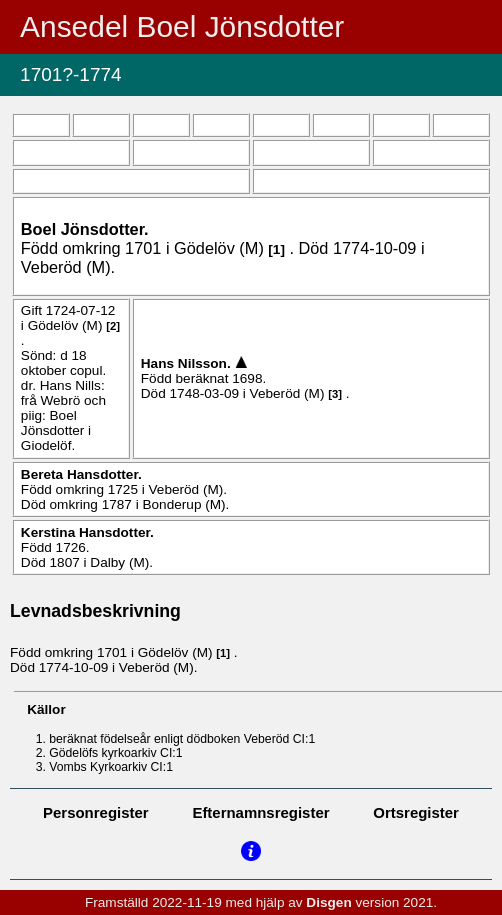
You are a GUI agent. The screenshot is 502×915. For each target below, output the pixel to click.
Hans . (188, 363)
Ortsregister (416, 812)
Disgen (328, 902)
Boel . (85, 229)
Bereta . (81, 474)
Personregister (96, 812)
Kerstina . (87, 532)
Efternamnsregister (260, 812)
